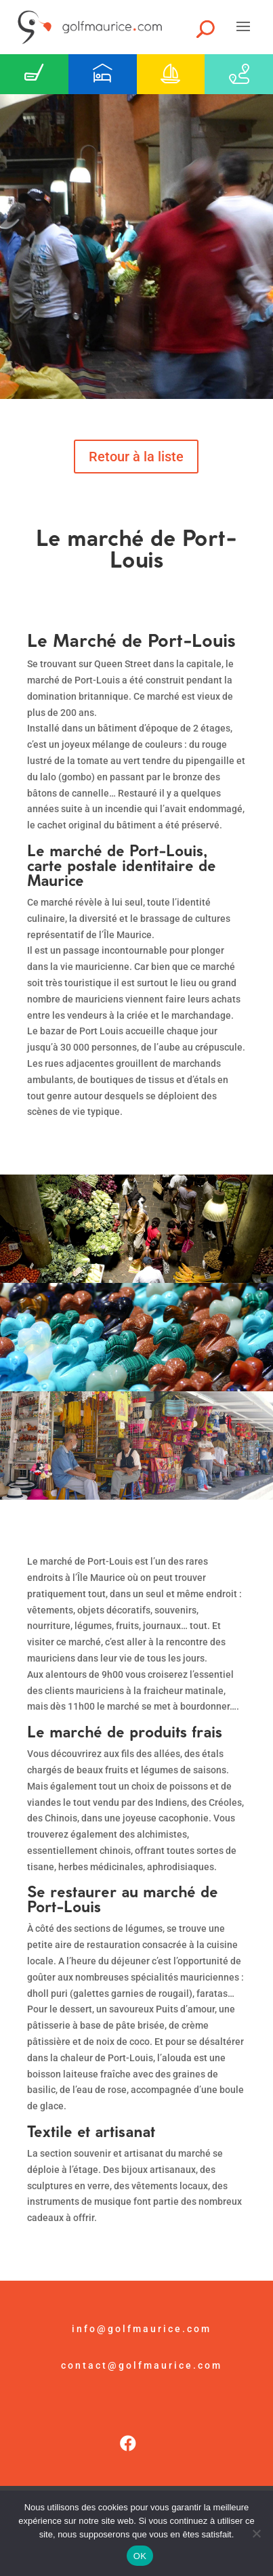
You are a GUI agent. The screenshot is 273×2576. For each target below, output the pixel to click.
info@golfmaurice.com (141, 2328)
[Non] (256, 2533)
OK (139, 2556)
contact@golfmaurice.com (141, 2365)
